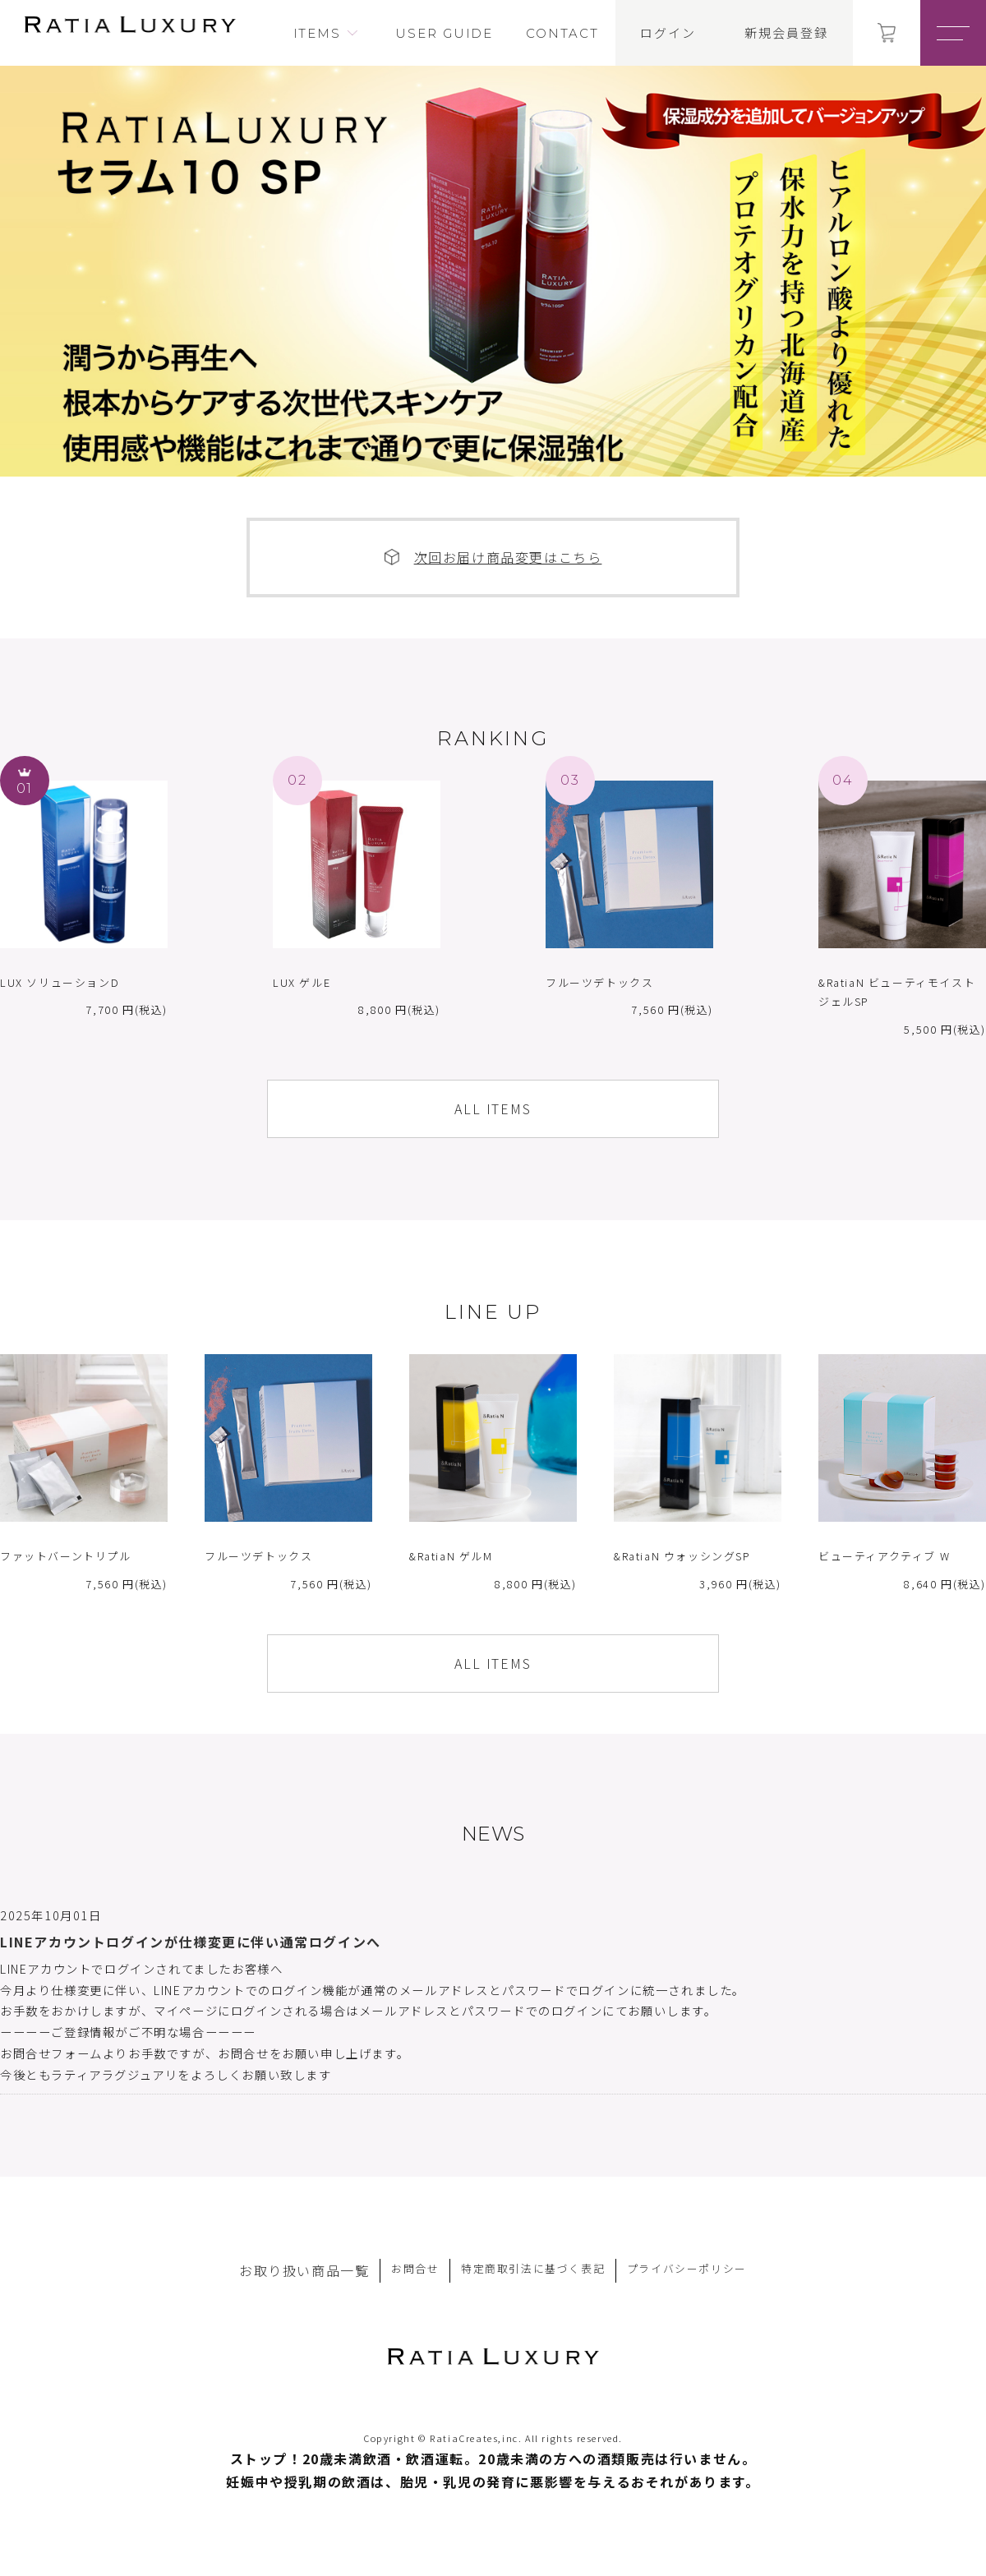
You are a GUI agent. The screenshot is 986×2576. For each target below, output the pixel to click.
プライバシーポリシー (687, 2268)
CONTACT (562, 33)
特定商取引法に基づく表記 (533, 2268)
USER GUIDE (444, 33)
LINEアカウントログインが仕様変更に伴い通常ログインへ (190, 1942)
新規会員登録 (786, 33)
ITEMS (317, 33)
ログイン (668, 33)
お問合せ (415, 2268)
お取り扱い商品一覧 (304, 2270)
